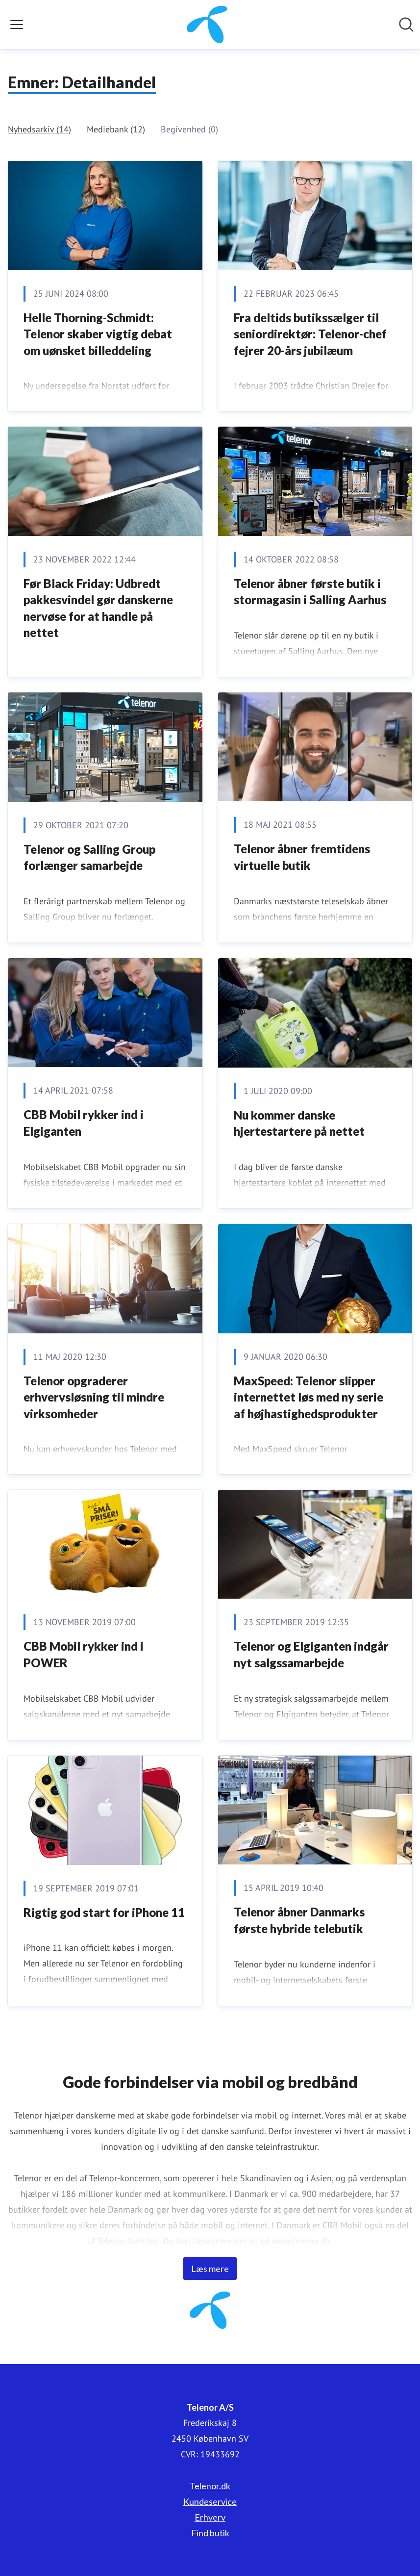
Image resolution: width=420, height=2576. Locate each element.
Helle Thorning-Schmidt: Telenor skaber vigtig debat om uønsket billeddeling (98, 333)
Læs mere (210, 2268)
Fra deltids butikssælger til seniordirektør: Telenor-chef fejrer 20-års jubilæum (310, 333)
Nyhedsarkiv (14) (39, 129)
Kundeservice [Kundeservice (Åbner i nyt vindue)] (210, 2501)
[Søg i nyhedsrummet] (406, 24)
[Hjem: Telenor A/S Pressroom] (207, 24)
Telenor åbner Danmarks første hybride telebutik (299, 1920)
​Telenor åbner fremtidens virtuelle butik (302, 857)
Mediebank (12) (116, 129)
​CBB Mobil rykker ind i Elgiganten (84, 1122)
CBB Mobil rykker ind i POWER (84, 1654)
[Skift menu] (16, 24)
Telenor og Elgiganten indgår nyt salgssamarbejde (311, 1654)
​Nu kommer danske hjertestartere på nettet (299, 1123)
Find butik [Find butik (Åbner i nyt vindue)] (210, 2532)
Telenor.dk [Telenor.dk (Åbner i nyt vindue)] (210, 2485)
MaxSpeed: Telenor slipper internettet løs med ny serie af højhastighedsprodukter (308, 1397)
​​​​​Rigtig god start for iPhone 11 (104, 1912)
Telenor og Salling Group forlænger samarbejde (89, 857)
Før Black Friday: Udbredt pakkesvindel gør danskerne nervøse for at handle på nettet (98, 608)
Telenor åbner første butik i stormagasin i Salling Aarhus (310, 591)
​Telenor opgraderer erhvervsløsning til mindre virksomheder (94, 1397)
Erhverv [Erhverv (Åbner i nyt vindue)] (210, 2517)
